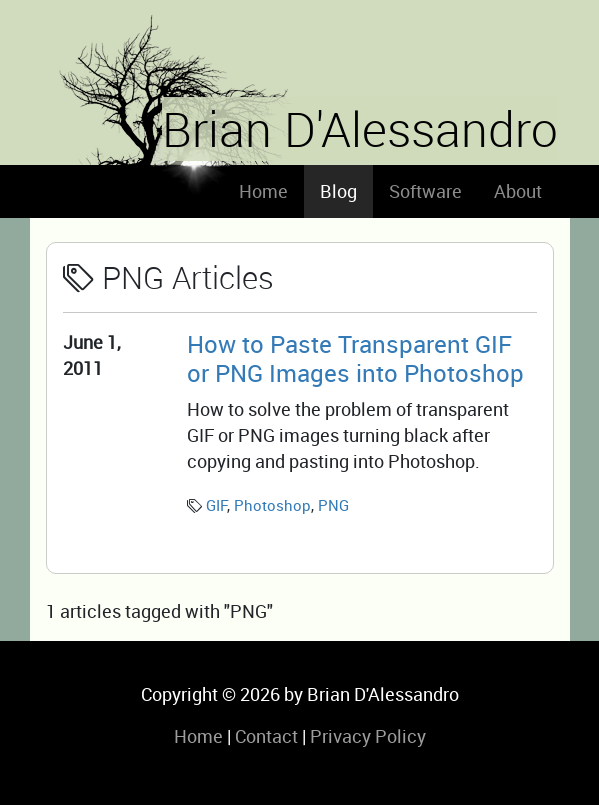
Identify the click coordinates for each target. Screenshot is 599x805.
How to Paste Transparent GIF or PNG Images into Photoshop (355, 358)
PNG (333, 505)
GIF (216, 505)
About (518, 191)
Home (263, 191)
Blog (338, 191)
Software (425, 191)
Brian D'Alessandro (360, 129)
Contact (266, 736)
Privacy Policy (368, 736)
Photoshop (272, 505)
